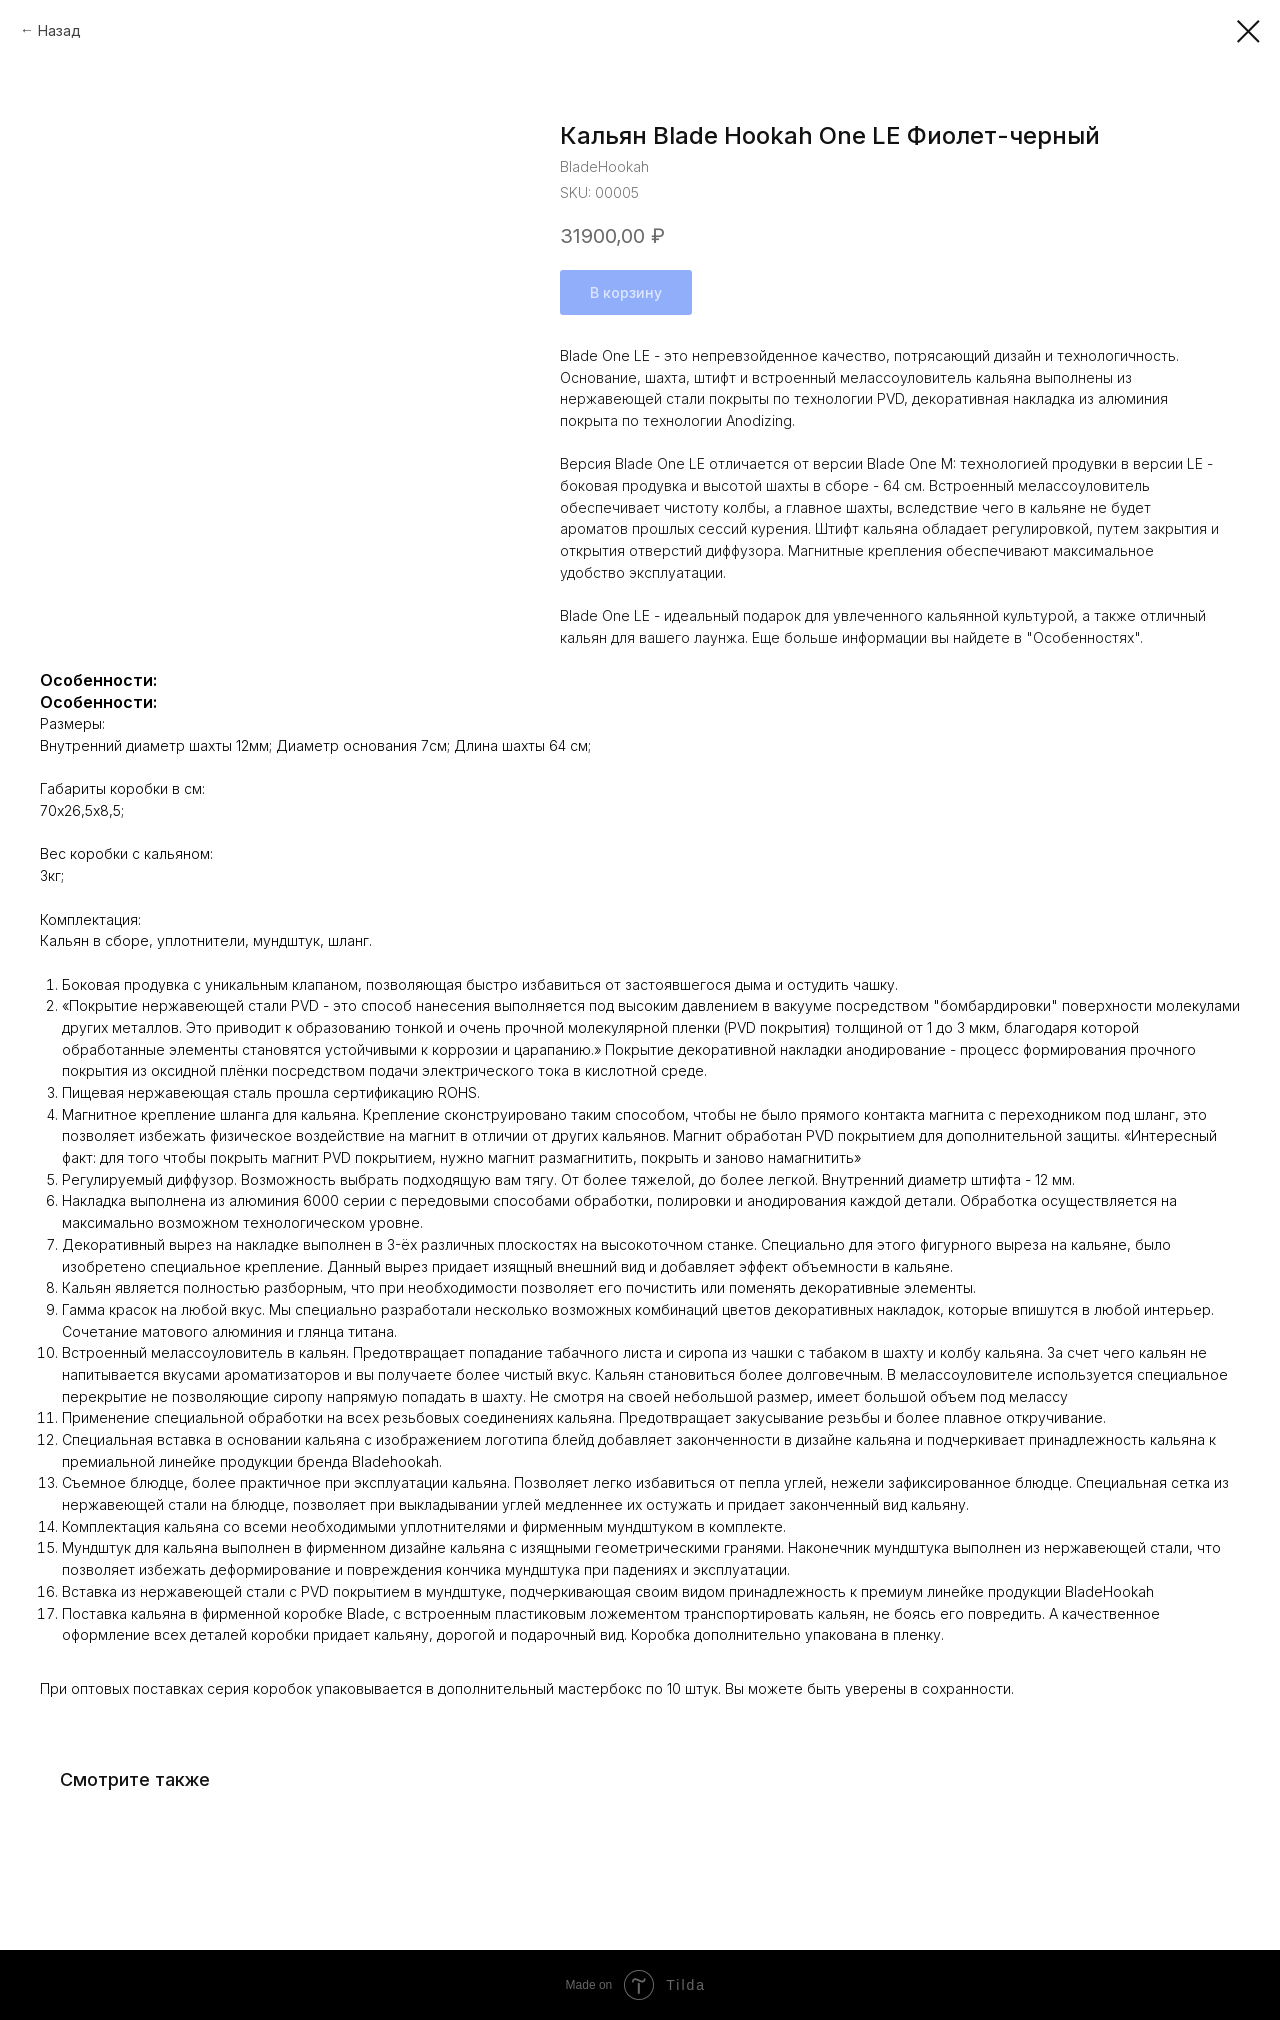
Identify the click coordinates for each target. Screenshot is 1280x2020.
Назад (59, 30)
